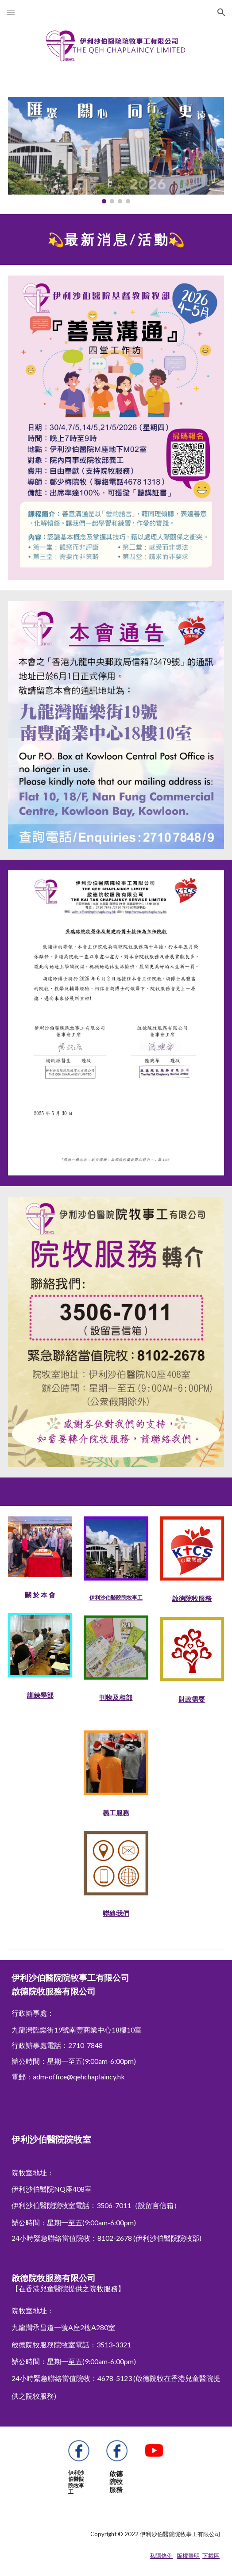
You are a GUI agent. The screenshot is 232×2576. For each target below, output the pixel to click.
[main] (116, 239)
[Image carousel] (116, 150)
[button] (10, 12)
